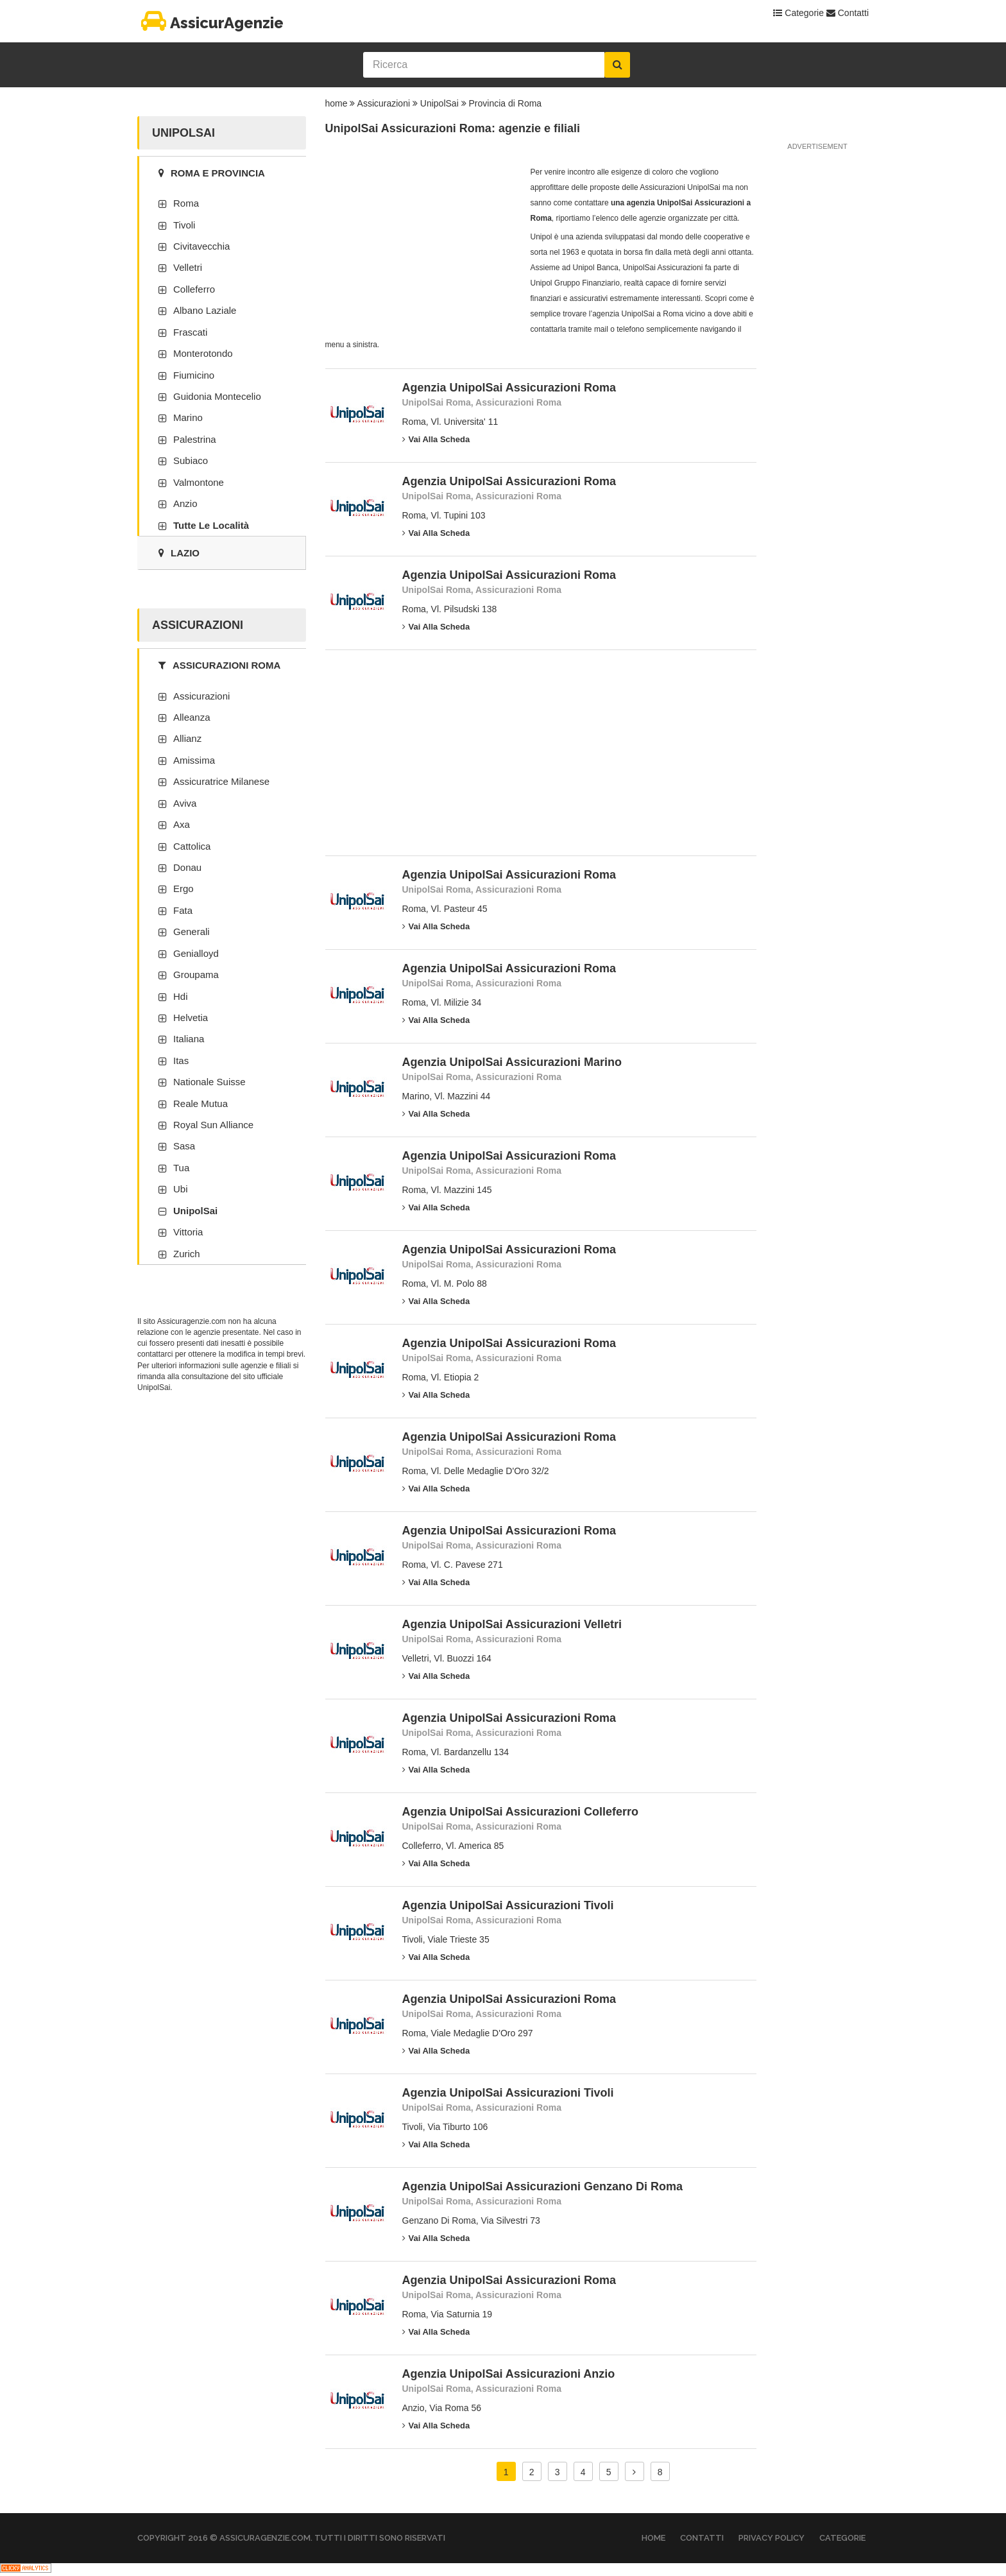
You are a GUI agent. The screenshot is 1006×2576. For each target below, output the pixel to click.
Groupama (196, 974)
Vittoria (188, 1231)
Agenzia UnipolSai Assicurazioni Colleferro (520, 1811)
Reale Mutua (200, 1103)
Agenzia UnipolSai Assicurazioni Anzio (508, 2373)
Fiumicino (193, 375)
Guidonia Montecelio (217, 396)
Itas (181, 1060)
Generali (191, 931)
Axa (181, 824)
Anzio (185, 503)
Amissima (194, 760)
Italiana (188, 1038)
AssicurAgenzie (210, 22)
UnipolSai (439, 103)
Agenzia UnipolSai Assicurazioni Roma (509, 387)
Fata (182, 910)
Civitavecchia (201, 246)
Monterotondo (203, 353)
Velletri (187, 267)
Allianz (187, 738)
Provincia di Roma (505, 103)
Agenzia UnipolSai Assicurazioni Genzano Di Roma (542, 2186)
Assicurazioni (383, 103)
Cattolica (191, 846)
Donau (187, 867)
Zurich (186, 1253)
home (336, 103)
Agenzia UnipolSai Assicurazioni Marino (512, 1062)
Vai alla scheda (436, 439)
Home (653, 2538)
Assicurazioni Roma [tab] (219, 665)
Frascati (190, 332)
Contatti (847, 13)
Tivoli (184, 224)
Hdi (180, 996)
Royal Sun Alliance (213, 1124)
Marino (188, 417)
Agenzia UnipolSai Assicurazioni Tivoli (508, 1905)
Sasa (184, 1145)
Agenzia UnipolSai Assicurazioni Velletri (512, 1624)
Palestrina (194, 439)
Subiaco (190, 460)
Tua (181, 1167)
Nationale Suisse (209, 1081)
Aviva (184, 803)
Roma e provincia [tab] (211, 172)
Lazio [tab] (179, 552)
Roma (186, 203)
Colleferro (194, 289)
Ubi (180, 1188)
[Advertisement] (421, 244)
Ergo (183, 888)
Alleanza (191, 717)
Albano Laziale (204, 310)
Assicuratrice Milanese (221, 781)
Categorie (798, 13)
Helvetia (190, 1017)
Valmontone (198, 482)
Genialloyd (196, 953)
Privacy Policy (771, 2538)
